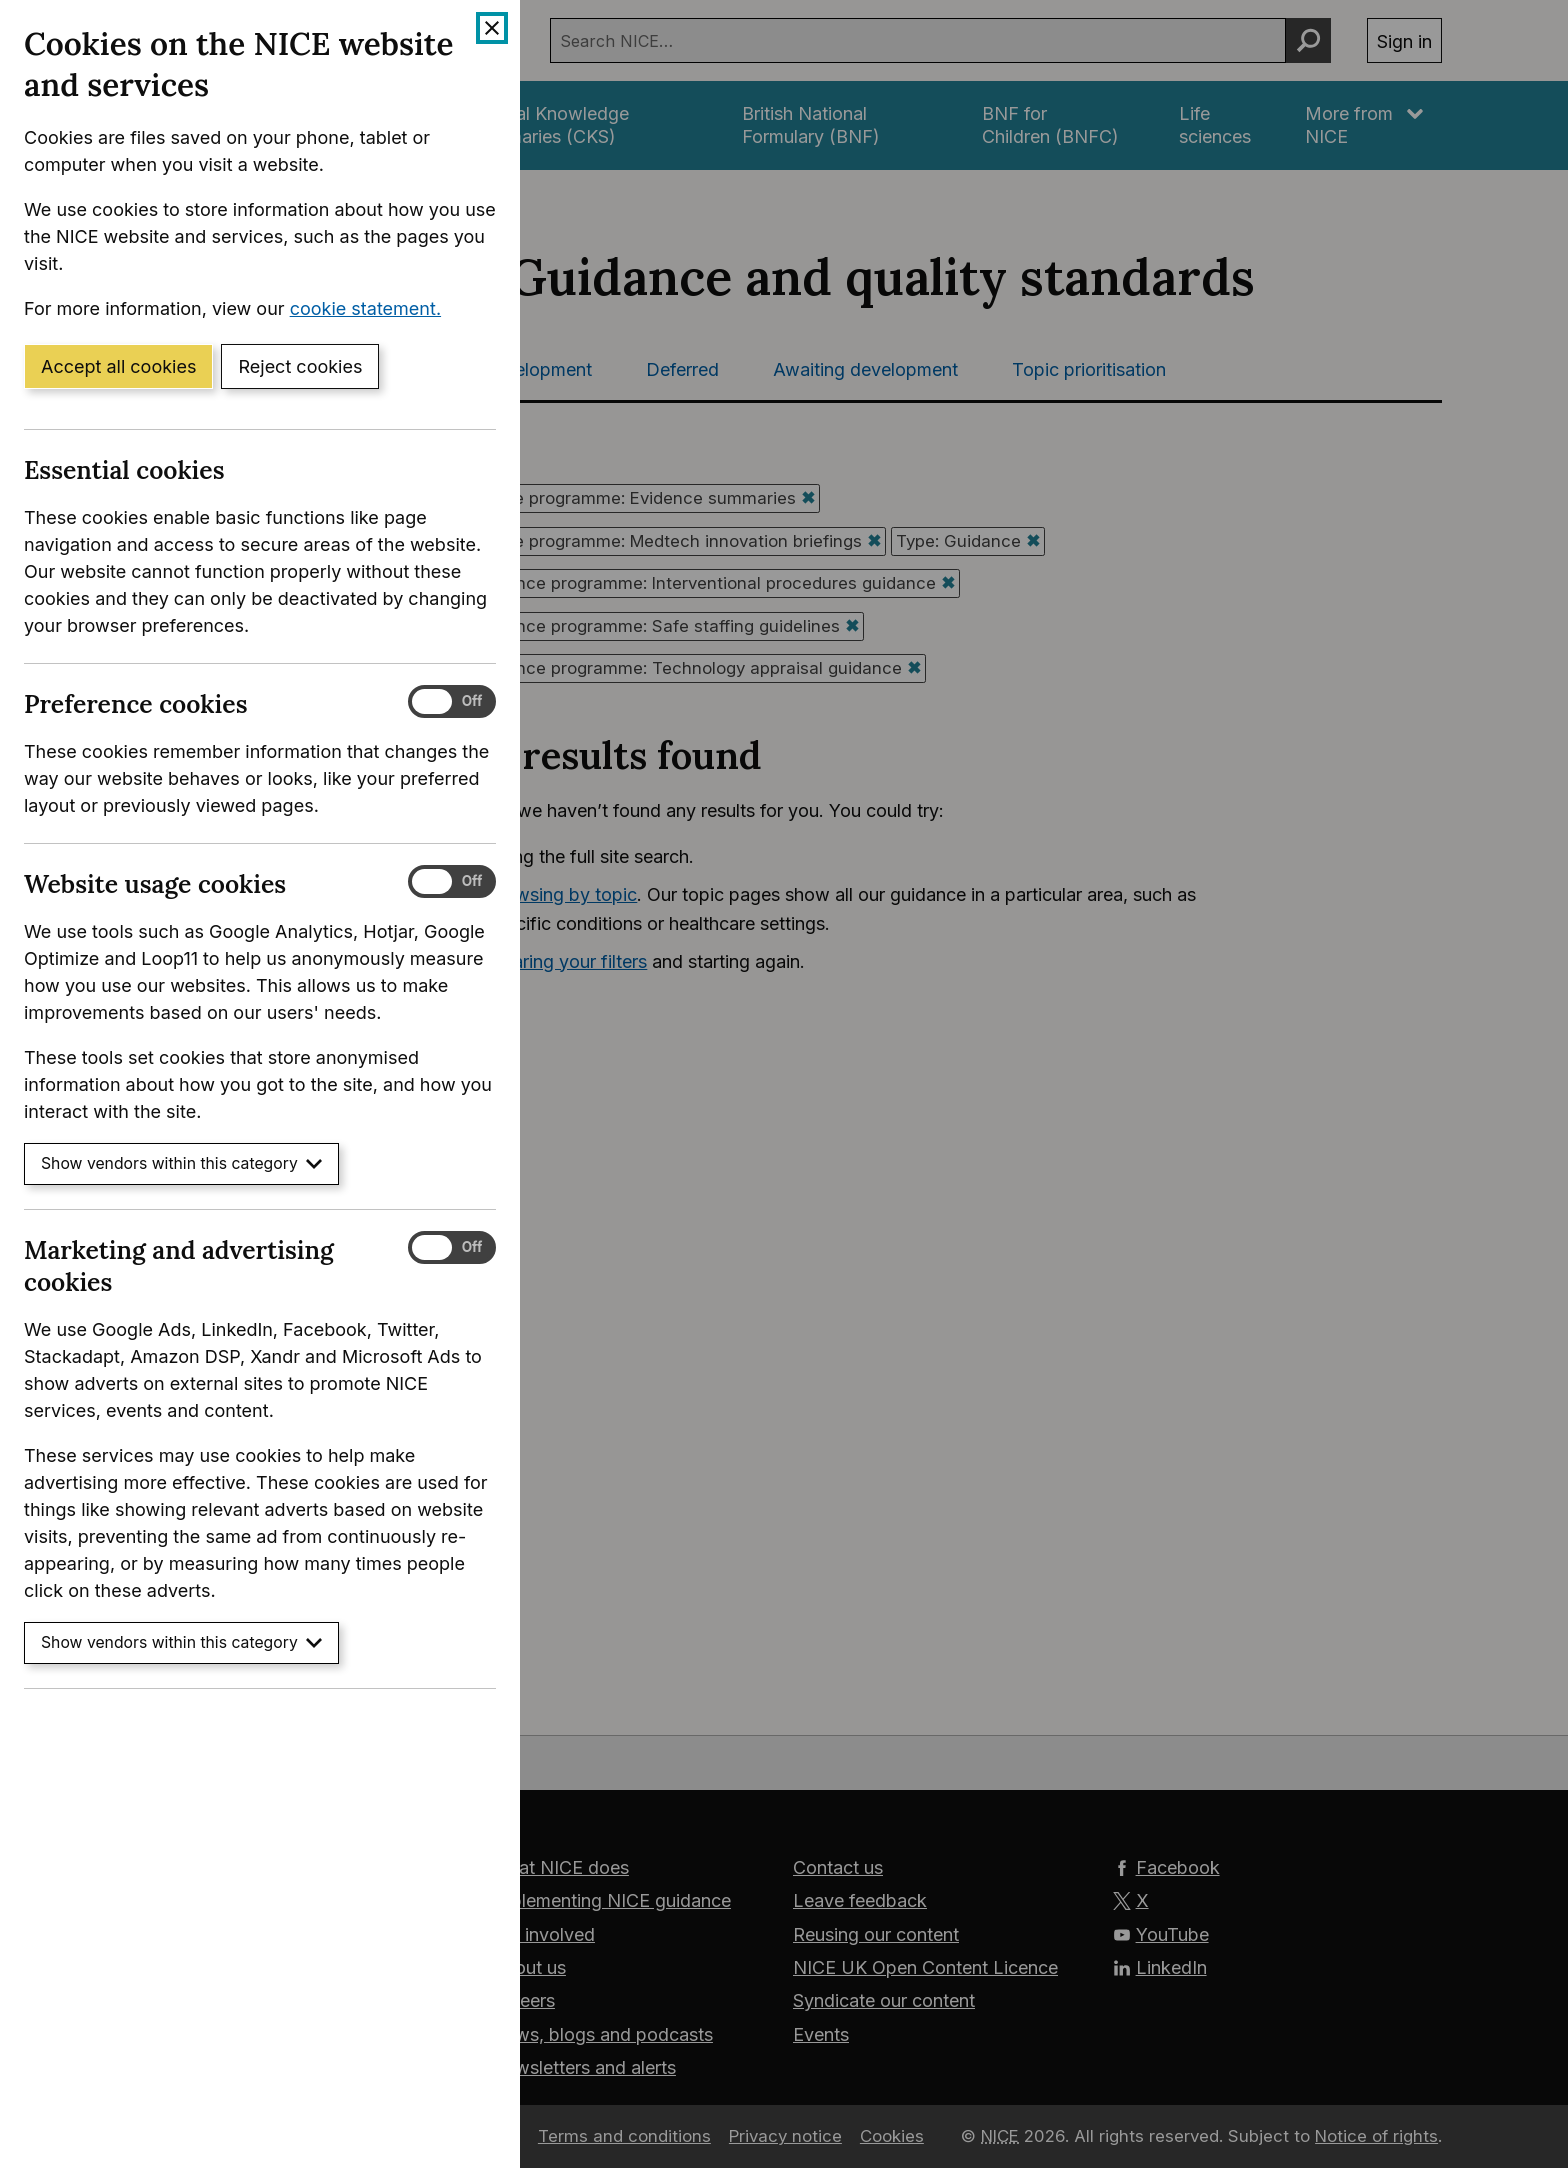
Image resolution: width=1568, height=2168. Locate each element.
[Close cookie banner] (492, 28)
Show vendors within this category (181, 1163)
